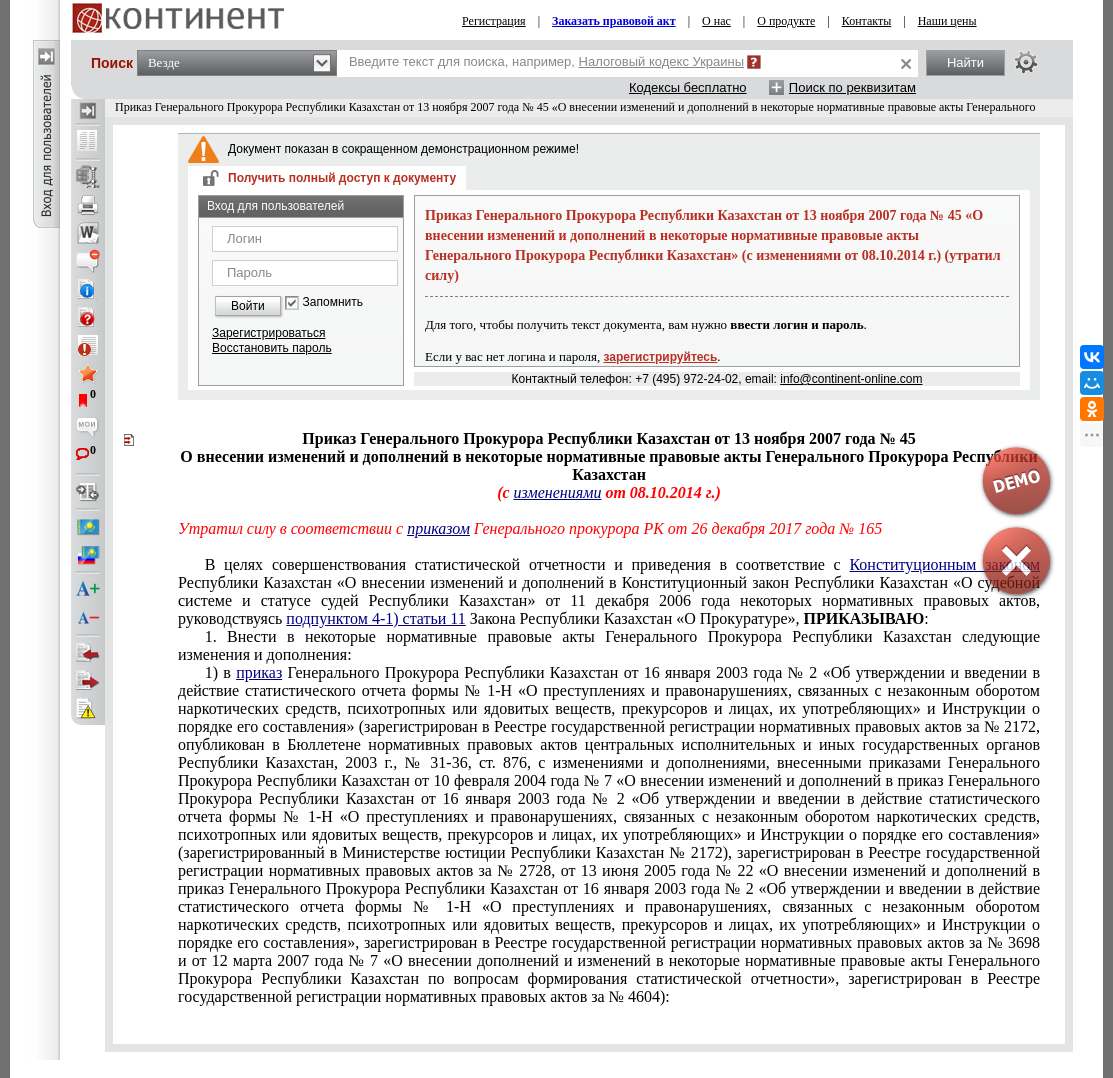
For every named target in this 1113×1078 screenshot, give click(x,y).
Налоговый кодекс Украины (662, 61)
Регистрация (494, 21)
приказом (438, 528)
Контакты (867, 21)
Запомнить (333, 302)
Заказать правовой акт (614, 21)
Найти (965, 62)
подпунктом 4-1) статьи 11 (375, 618)
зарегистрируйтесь (661, 357)
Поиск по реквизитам (852, 87)
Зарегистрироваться (268, 333)
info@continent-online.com (851, 379)
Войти (248, 306)
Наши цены (947, 21)
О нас (716, 21)
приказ (259, 672)
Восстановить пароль (272, 348)
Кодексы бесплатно (688, 87)
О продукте (786, 21)
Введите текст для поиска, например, (546, 61)
